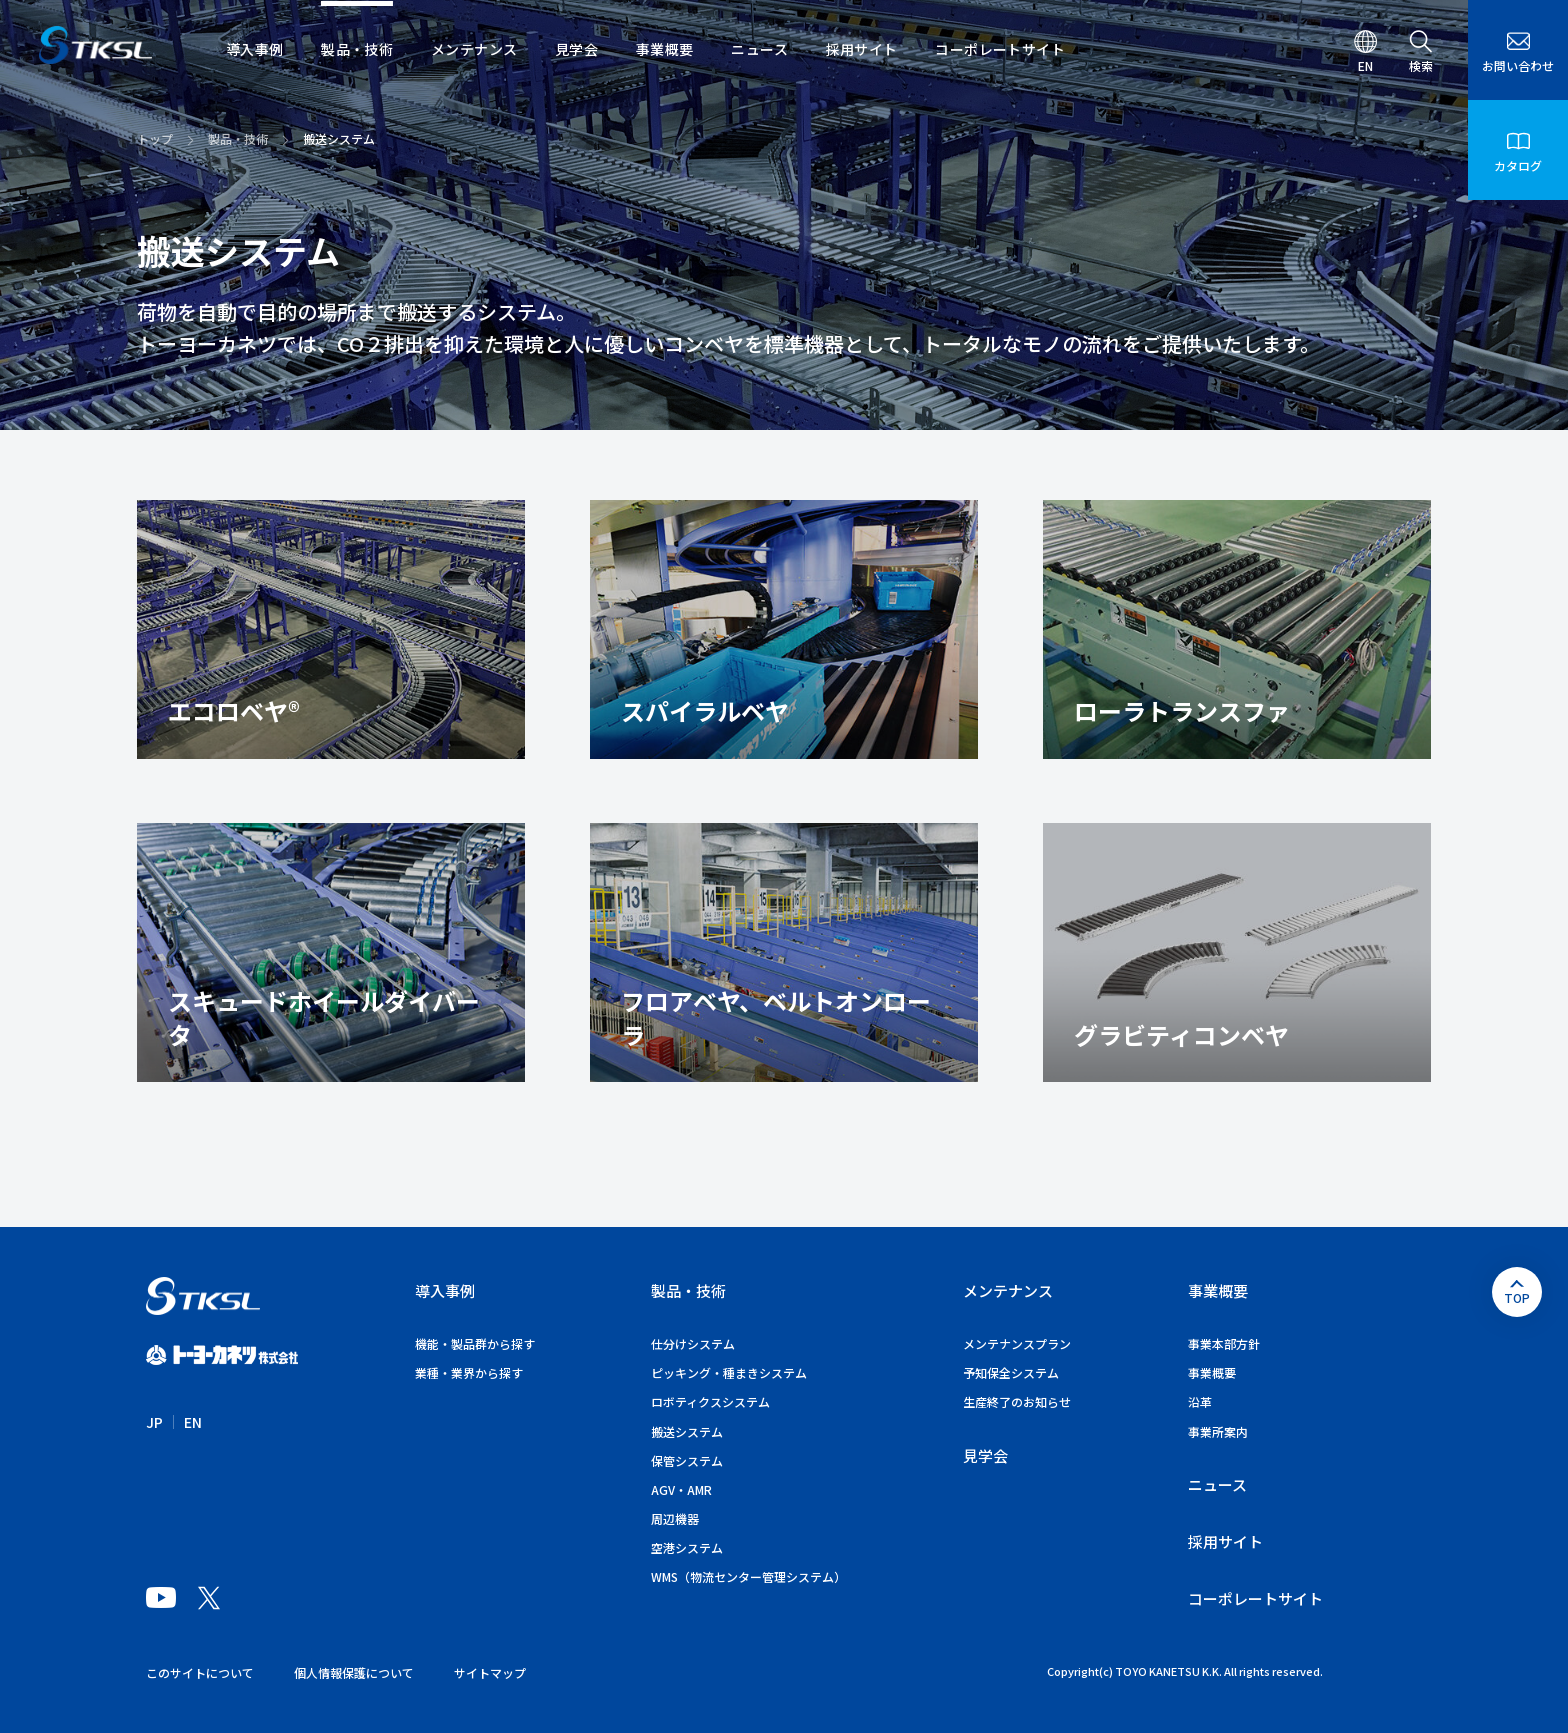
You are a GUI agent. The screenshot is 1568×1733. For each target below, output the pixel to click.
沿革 (1200, 1401)
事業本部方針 (1224, 1343)
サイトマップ (490, 1672)
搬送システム (687, 1431)
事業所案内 (1218, 1431)
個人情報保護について (354, 1672)
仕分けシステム (693, 1343)
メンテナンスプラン (1017, 1343)
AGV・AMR (681, 1489)
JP (154, 1422)
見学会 (985, 1455)
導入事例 (445, 1290)
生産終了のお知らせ (1017, 1401)
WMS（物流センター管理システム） (748, 1576)
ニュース (1217, 1484)
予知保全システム (1011, 1372)
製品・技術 (238, 138)
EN (193, 1422)
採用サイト (1225, 1541)
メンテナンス (1008, 1290)
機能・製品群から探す (475, 1343)
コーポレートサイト (1255, 1598)
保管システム (687, 1460)
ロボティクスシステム (710, 1401)
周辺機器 (675, 1518)
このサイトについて (200, 1672)
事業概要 (1218, 1290)
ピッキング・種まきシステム (729, 1372)
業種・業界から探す (469, 1372)
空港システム (687, 1547)
